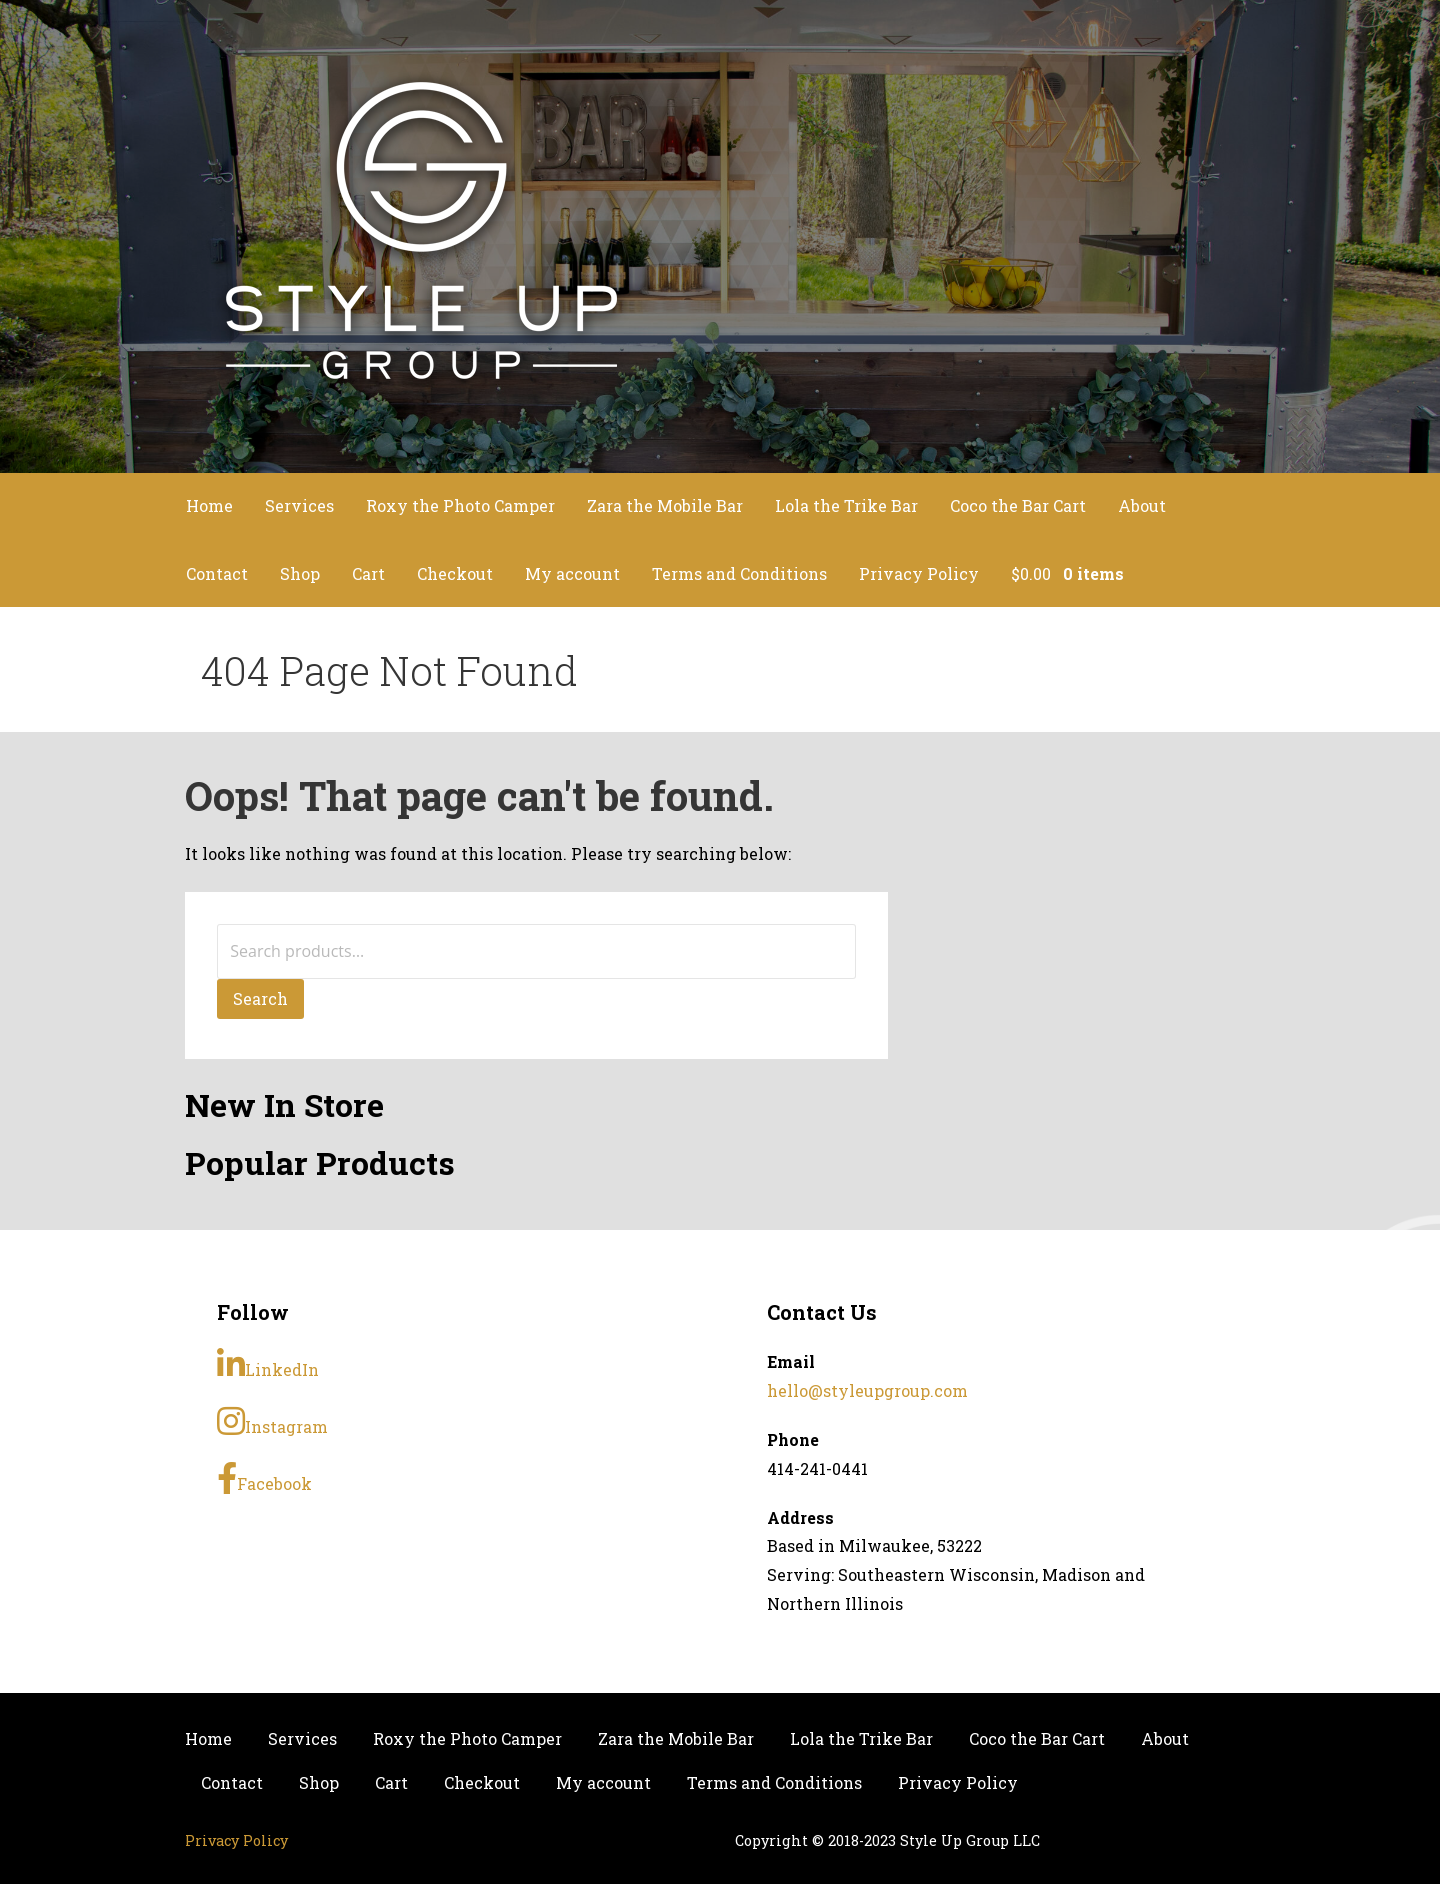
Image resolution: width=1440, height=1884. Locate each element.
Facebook (264, 1478)
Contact (217, 573)
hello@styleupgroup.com (867, 1390)
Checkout (455, 573)
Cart (368, 573)
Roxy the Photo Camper (460, 505)
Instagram (272, 1421)
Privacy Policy (919, 573)
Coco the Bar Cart (1018, 505)
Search (260, 998)
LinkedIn (268, 1364)
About (1142, 505)
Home (209, 505)
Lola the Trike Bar (846, 505)
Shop (300, 573)
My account (572, 573)
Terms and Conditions (739, 573)
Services (299, 505)
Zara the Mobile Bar (665, 505)
